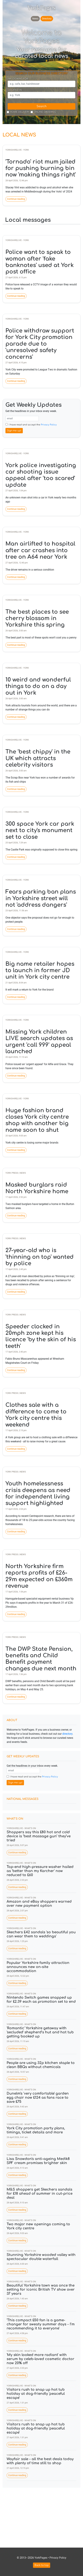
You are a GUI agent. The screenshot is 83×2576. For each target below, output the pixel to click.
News (35, 18)
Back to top (42, 2565)
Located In (15, 90)
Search (42, 106)
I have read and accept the (33, 425)
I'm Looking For (18, 79)
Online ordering (45, 112)
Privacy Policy (49, 425)
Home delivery (19, 112)
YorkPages (41, 7)
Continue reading (16, 199)
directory (67, 1733)
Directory (47, 18)
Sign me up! (14, 430)
